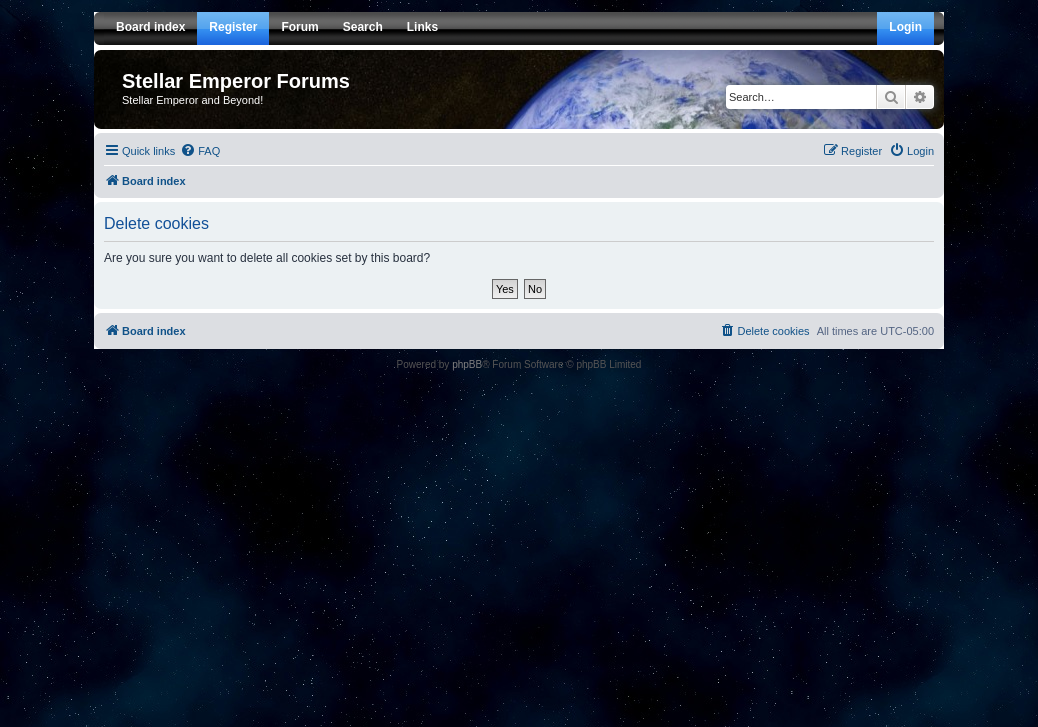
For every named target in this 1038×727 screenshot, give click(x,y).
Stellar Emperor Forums (236, 81)
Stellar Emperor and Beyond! (192, 100)
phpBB (467, 364)
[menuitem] (200, 151)
